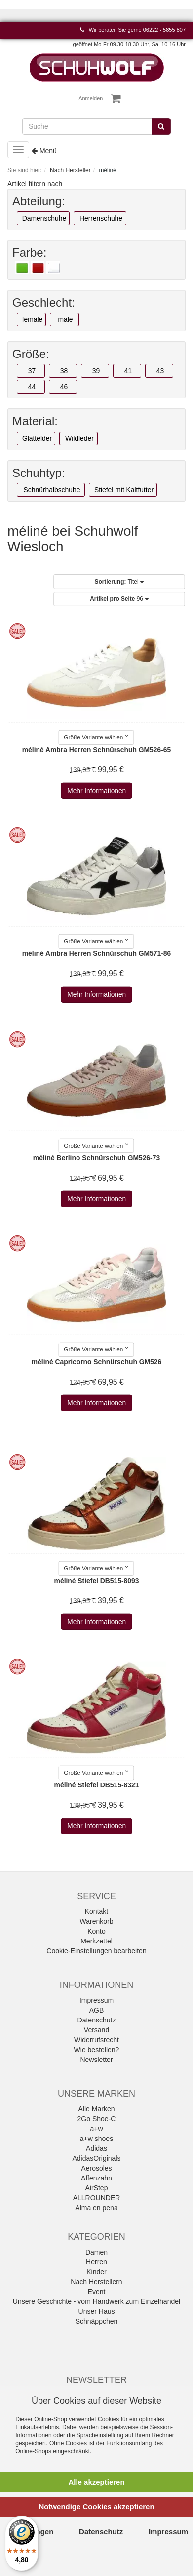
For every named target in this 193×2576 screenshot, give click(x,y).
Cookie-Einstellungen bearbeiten (96, 1951)
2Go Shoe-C (96, 2119)
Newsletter (96, 2059)
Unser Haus (96, 2311)
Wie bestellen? (96, 2050)
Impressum (96, 2000)
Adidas (96, 2148)
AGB (96, 2010)
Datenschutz (96, 2020)
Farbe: (29, 252)
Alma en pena (96, 2208)
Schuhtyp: (38, 473)
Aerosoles (96, 2168)
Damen (96, 2252)
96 (119, 598)
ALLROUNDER (96, 2198)
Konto (96, 1931)
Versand (96, 2030)
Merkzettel (96, 1941)
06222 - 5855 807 (164, 30)
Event (97, 2292)
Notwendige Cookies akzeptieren (96, 2506)
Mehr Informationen (96, 791)
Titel (119, 581)
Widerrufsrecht (96, 2040)
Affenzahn (96, 2178)
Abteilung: (38, 201)
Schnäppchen (97, 2321)
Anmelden (90, 98)
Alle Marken (96, 2109)
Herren (96, 2262)
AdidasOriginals (96, 2158)
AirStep (96, 2188)
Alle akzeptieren (96, 2482)
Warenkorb (97, 1921)
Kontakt (96, 1911)
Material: (35, 421)
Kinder (96, 2272)
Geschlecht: (43, 302)
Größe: (30, 354)
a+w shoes (96, 2138)
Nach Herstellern (96, 2282)
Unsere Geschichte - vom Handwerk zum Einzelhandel (96, 2301)
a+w (96, 2129)
